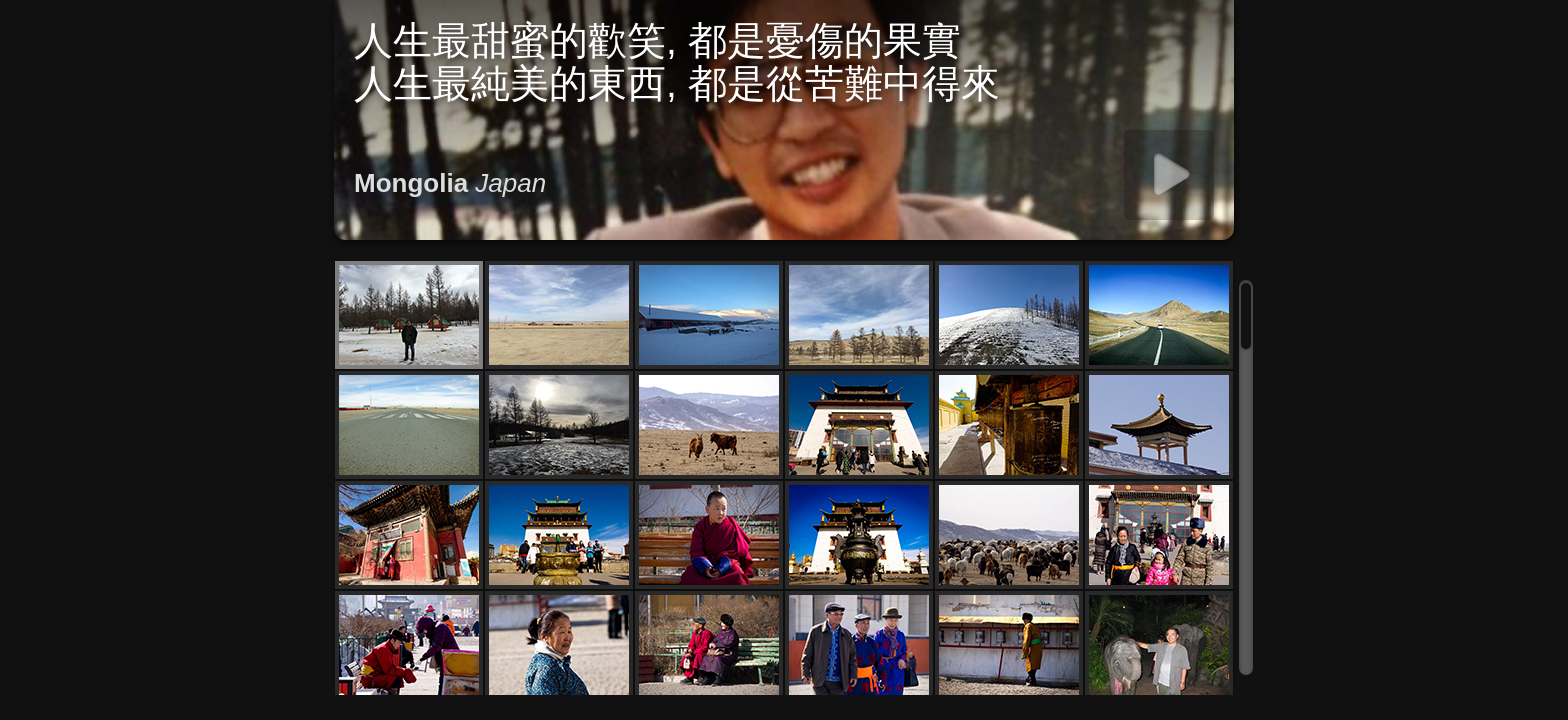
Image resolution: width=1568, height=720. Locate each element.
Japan (510, 183)
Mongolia (411, 183)
